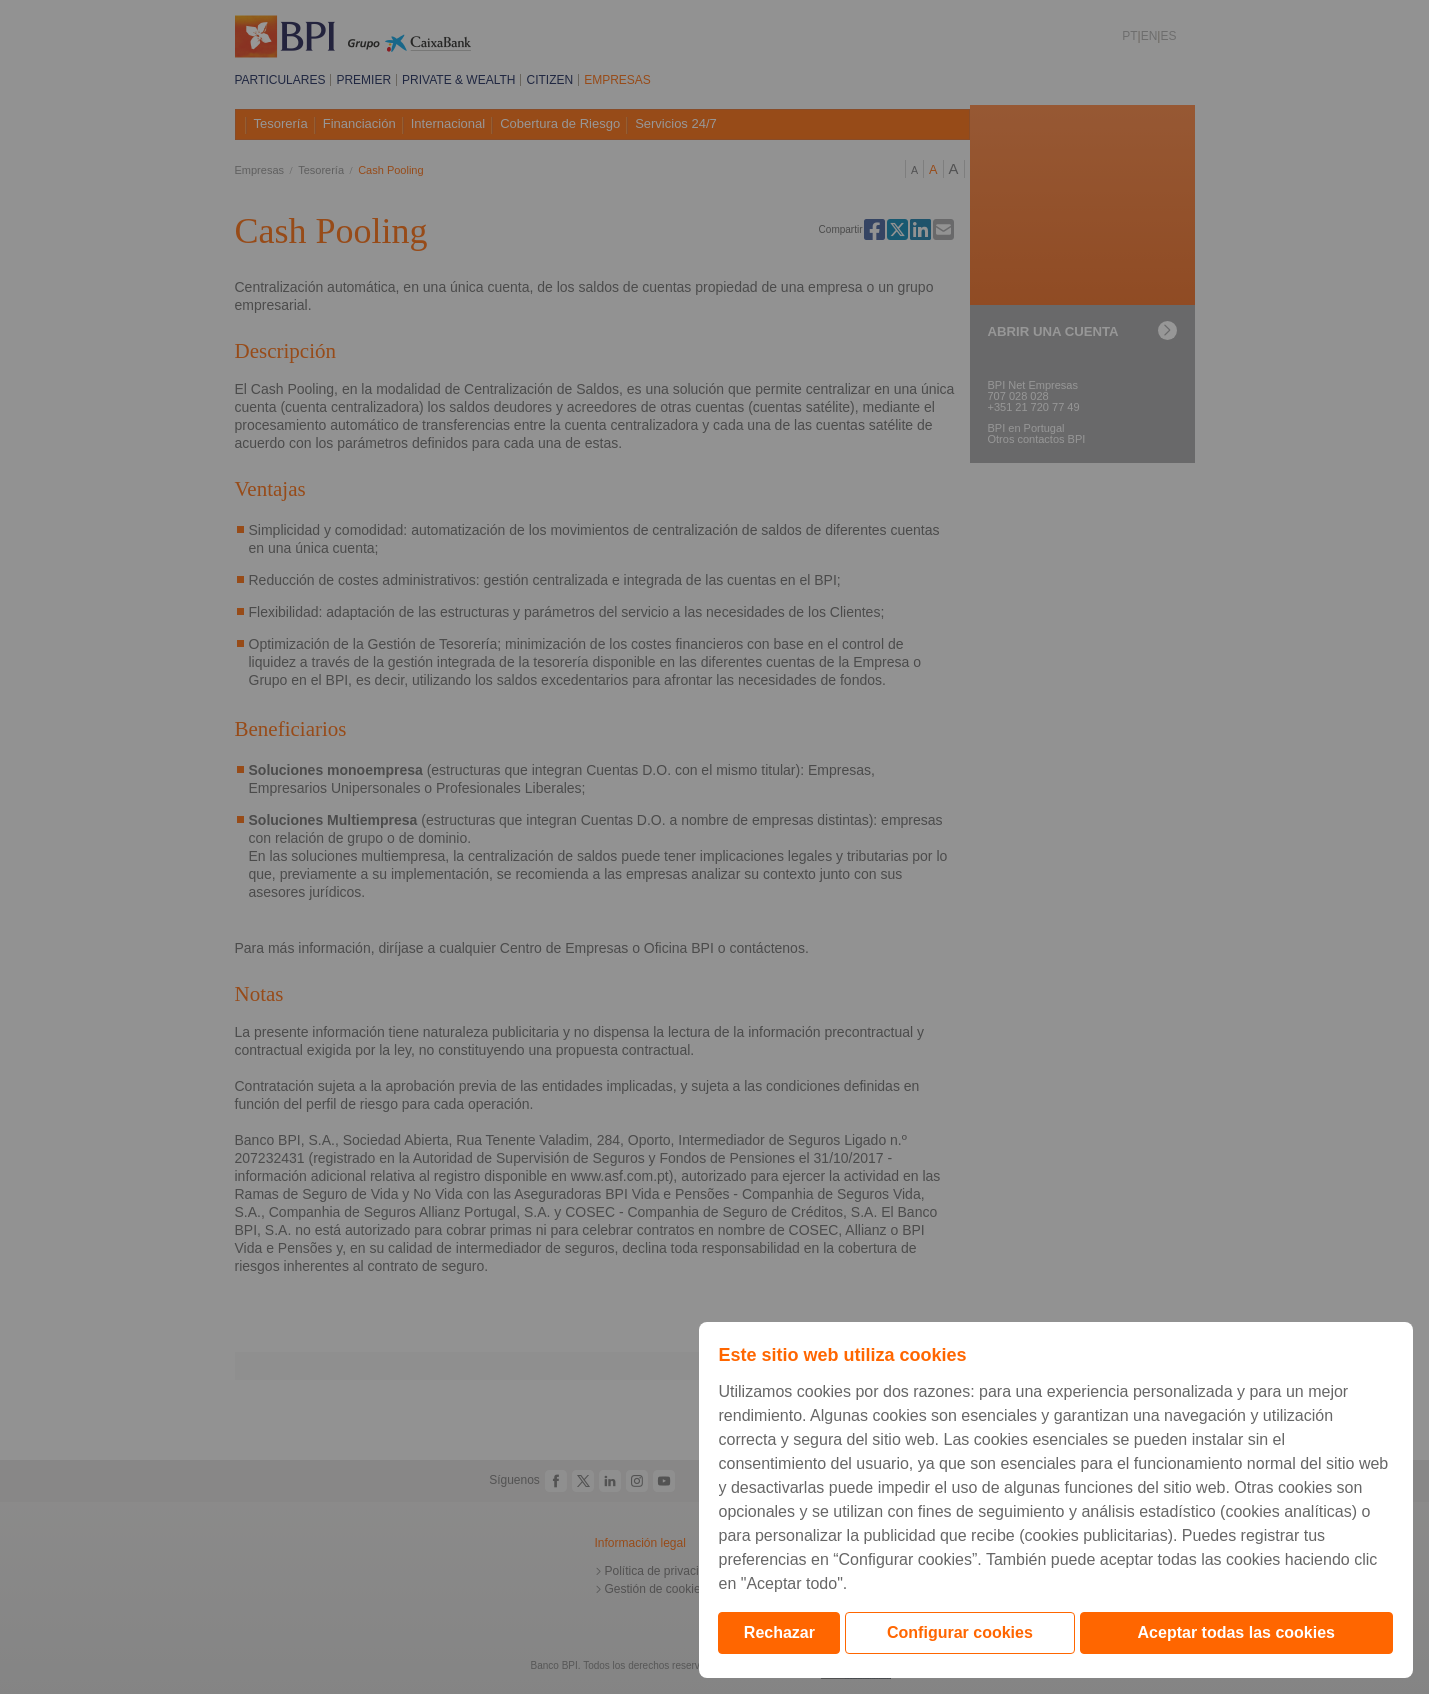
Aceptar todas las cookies (1236, 1632)
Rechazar (779, 1632)
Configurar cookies (960, 1632)
